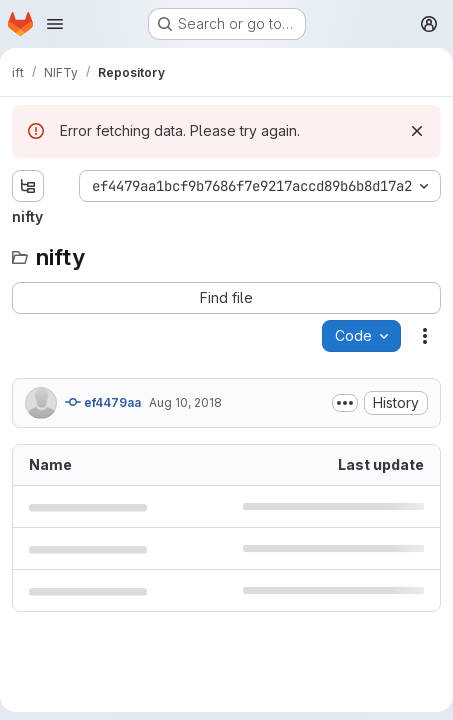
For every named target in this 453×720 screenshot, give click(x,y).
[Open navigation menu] (55, 24)
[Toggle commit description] (345, 403)
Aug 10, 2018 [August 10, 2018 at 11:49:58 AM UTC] (185, 402)
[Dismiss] (417, 131)
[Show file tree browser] (28, 186)
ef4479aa (103, 402)
